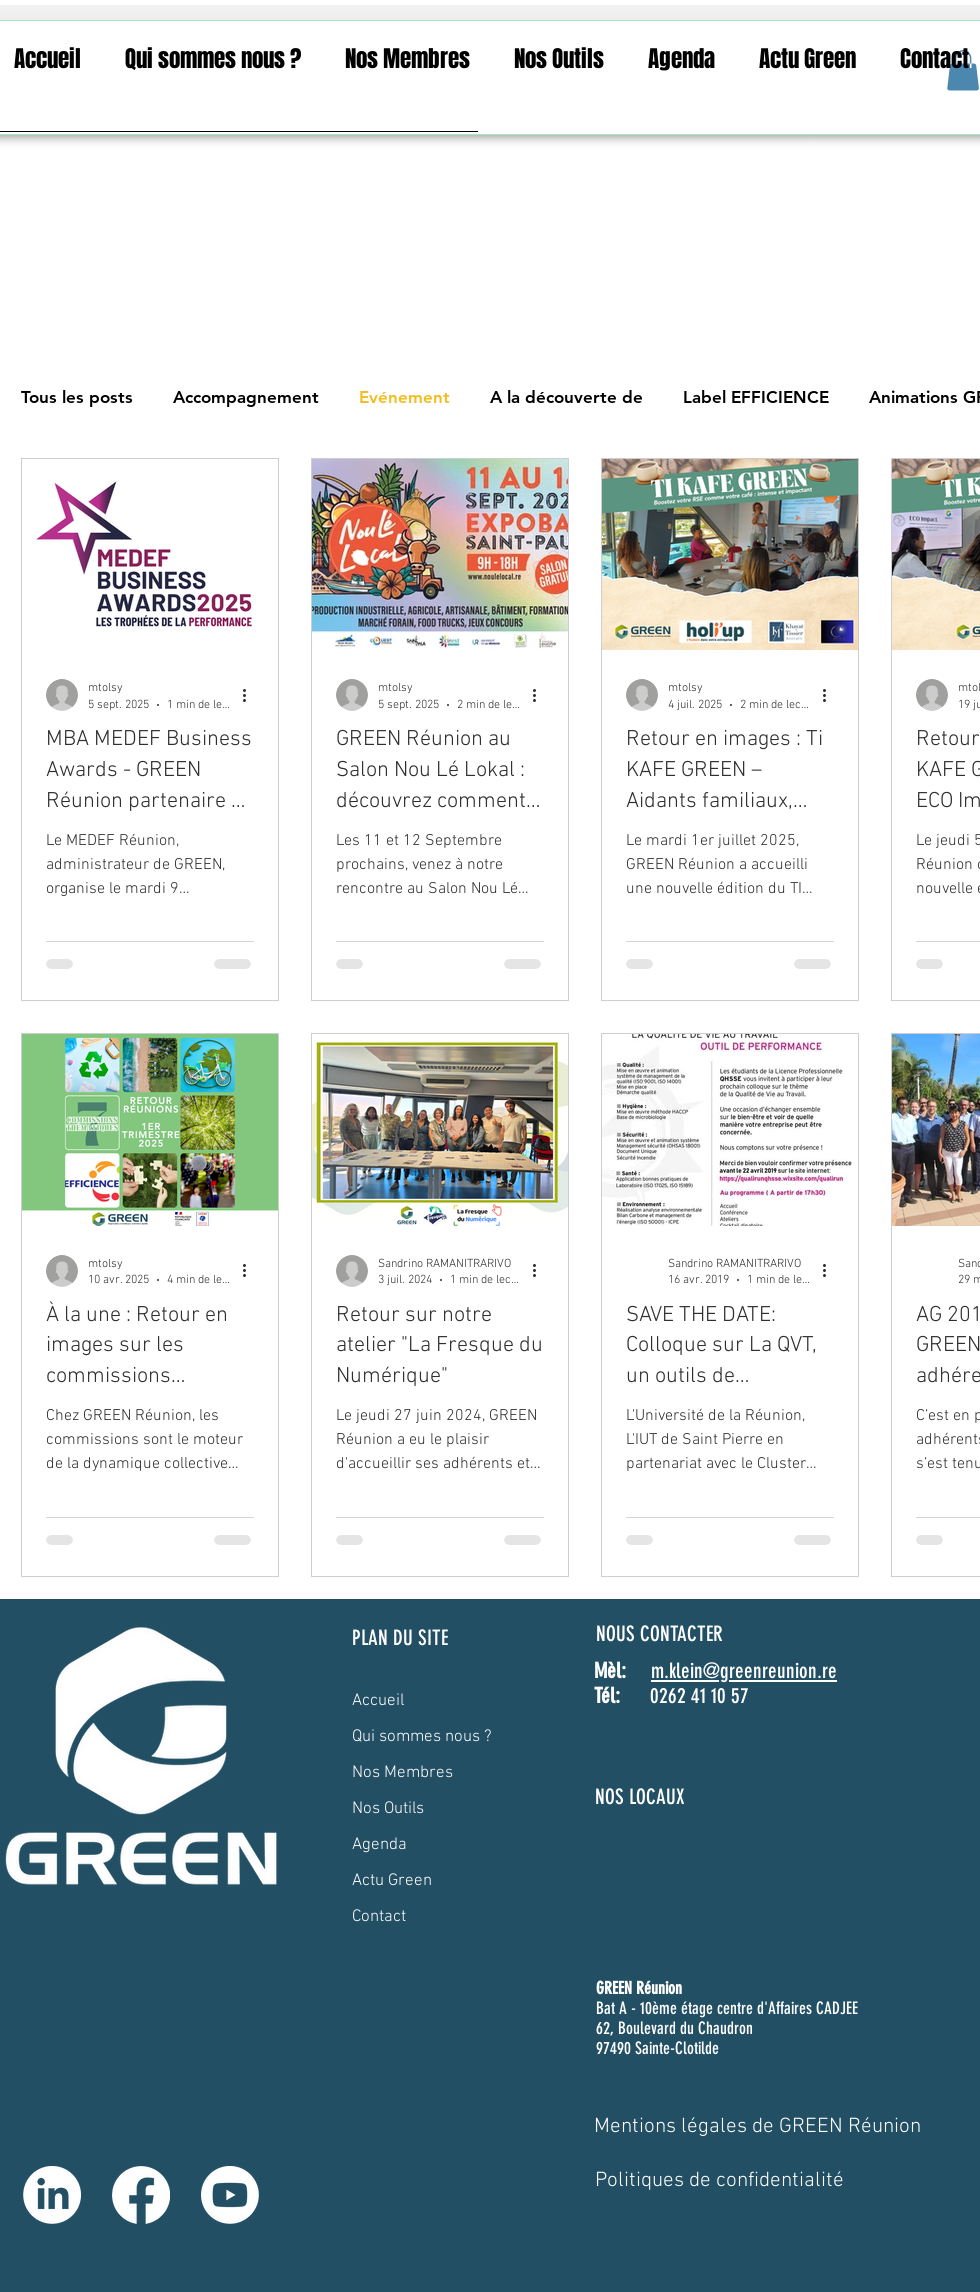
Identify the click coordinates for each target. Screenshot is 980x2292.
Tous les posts (77, 397)
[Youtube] (230, 2195)
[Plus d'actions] (251, 695)
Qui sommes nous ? (422, 1737)
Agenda (379, 1845)
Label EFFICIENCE (756, 397)
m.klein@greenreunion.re (744, 1670)
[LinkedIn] (52, 2195)
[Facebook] (141, 2195)
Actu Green (392, 1881)
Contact (379, 1917)
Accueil (378, 1701)
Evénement (404, 397)
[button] (213, 59)
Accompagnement (246, 397)
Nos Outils (388, 1809)
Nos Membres (402, 1773)
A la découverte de (566, 397)
